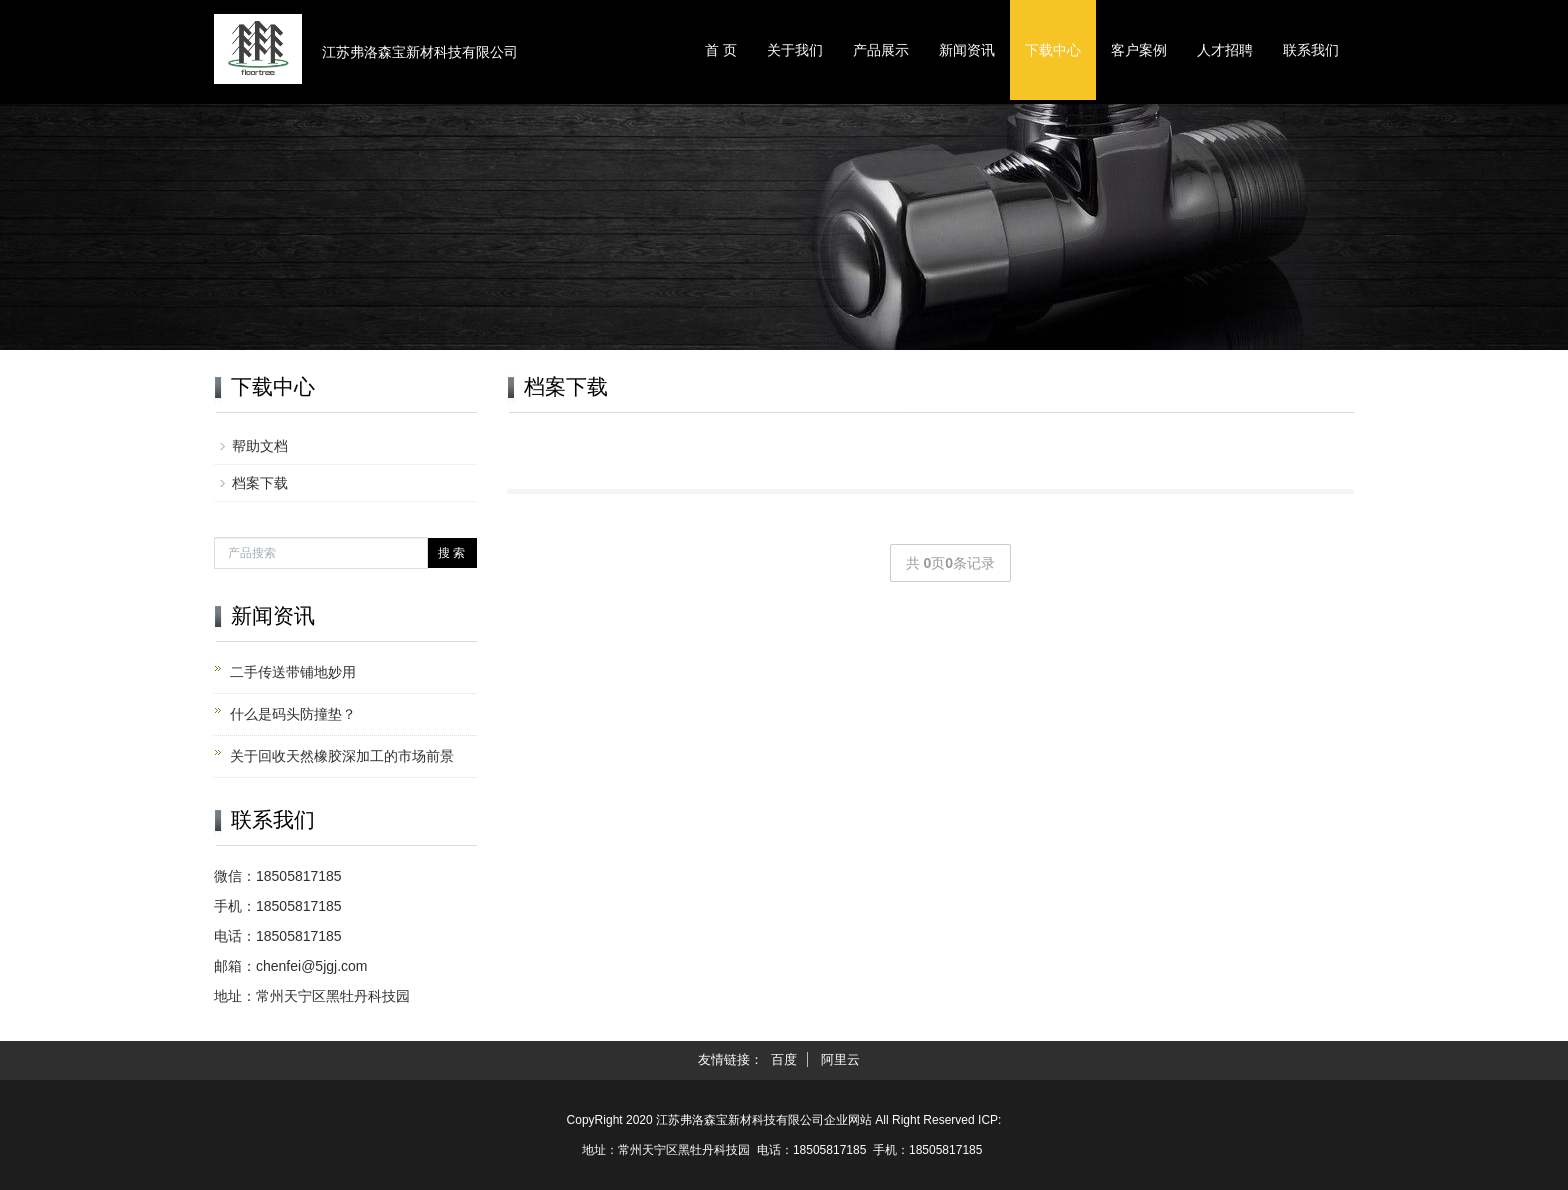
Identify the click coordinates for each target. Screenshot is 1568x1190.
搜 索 (451, 553)
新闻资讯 (967, 50)
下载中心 (1053, 50)
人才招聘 (1225, 50)
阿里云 (840, 1059)
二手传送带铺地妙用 (293, 672)
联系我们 (1311, 50)
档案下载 (260, 483)
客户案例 (1139, 50)
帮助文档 (260, 446)
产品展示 (881, 50)
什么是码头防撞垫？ (293, 714)
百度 (784, 1059)
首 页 (721, 50)
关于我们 (795, 50)
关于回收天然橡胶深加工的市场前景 (342, 756)
